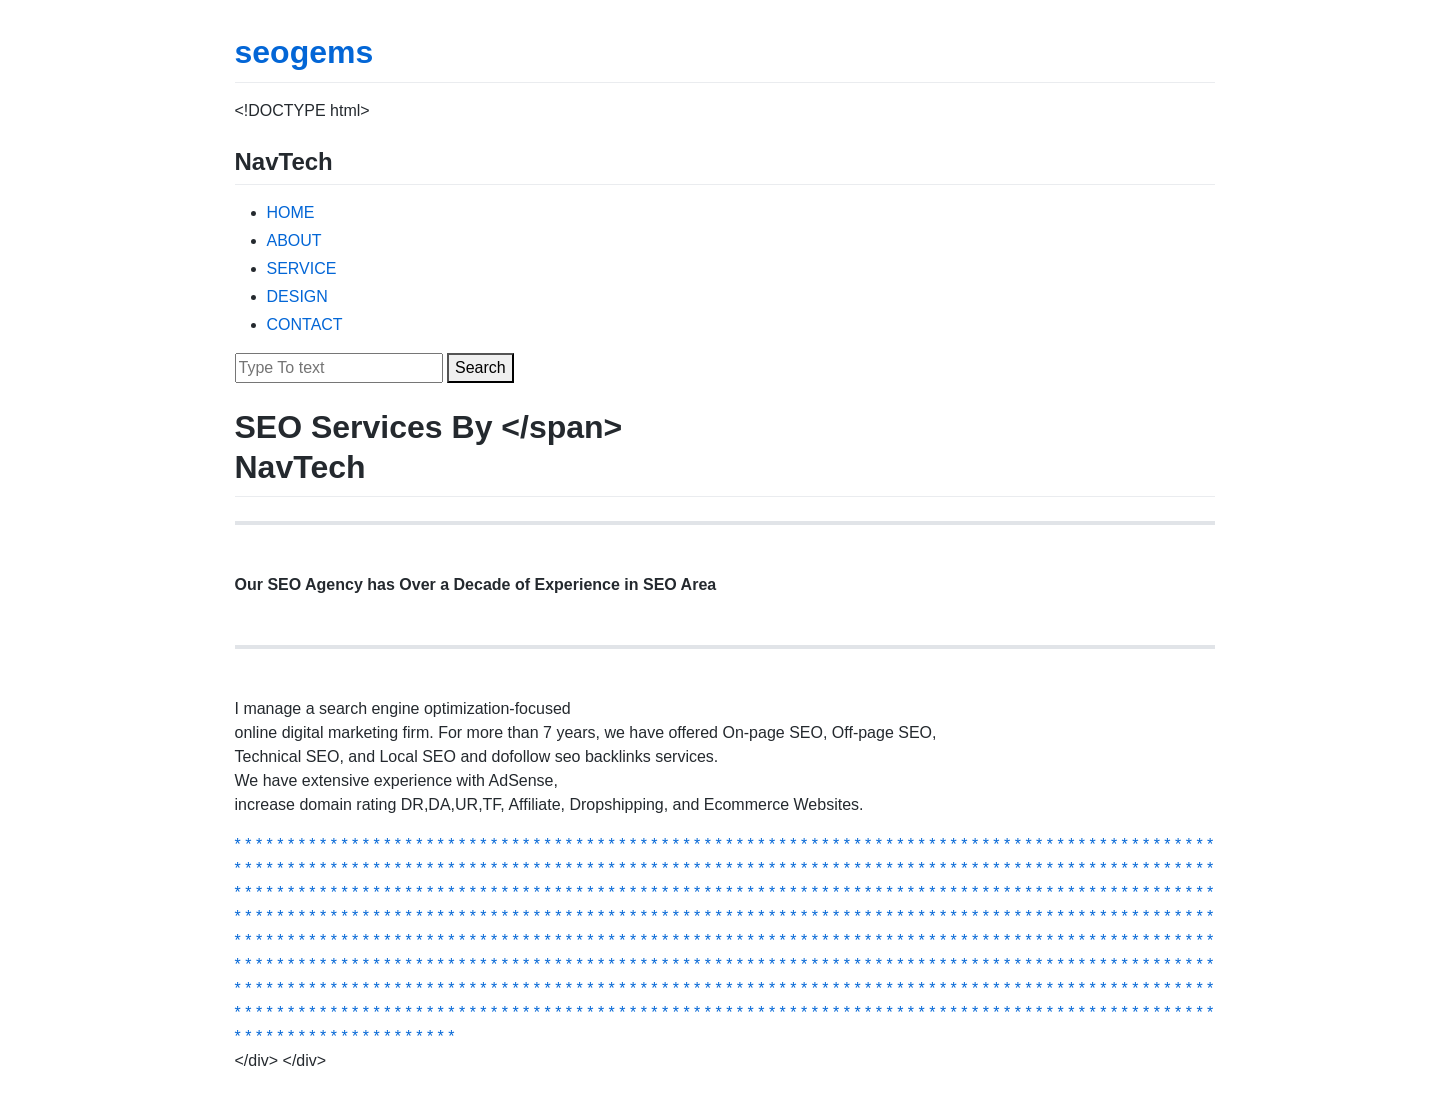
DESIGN (297, 296)
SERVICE (302, 268)
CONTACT (305, 324)
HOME (291, 212)
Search (480, 367)
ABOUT (294, 240)
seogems (304, 52)
